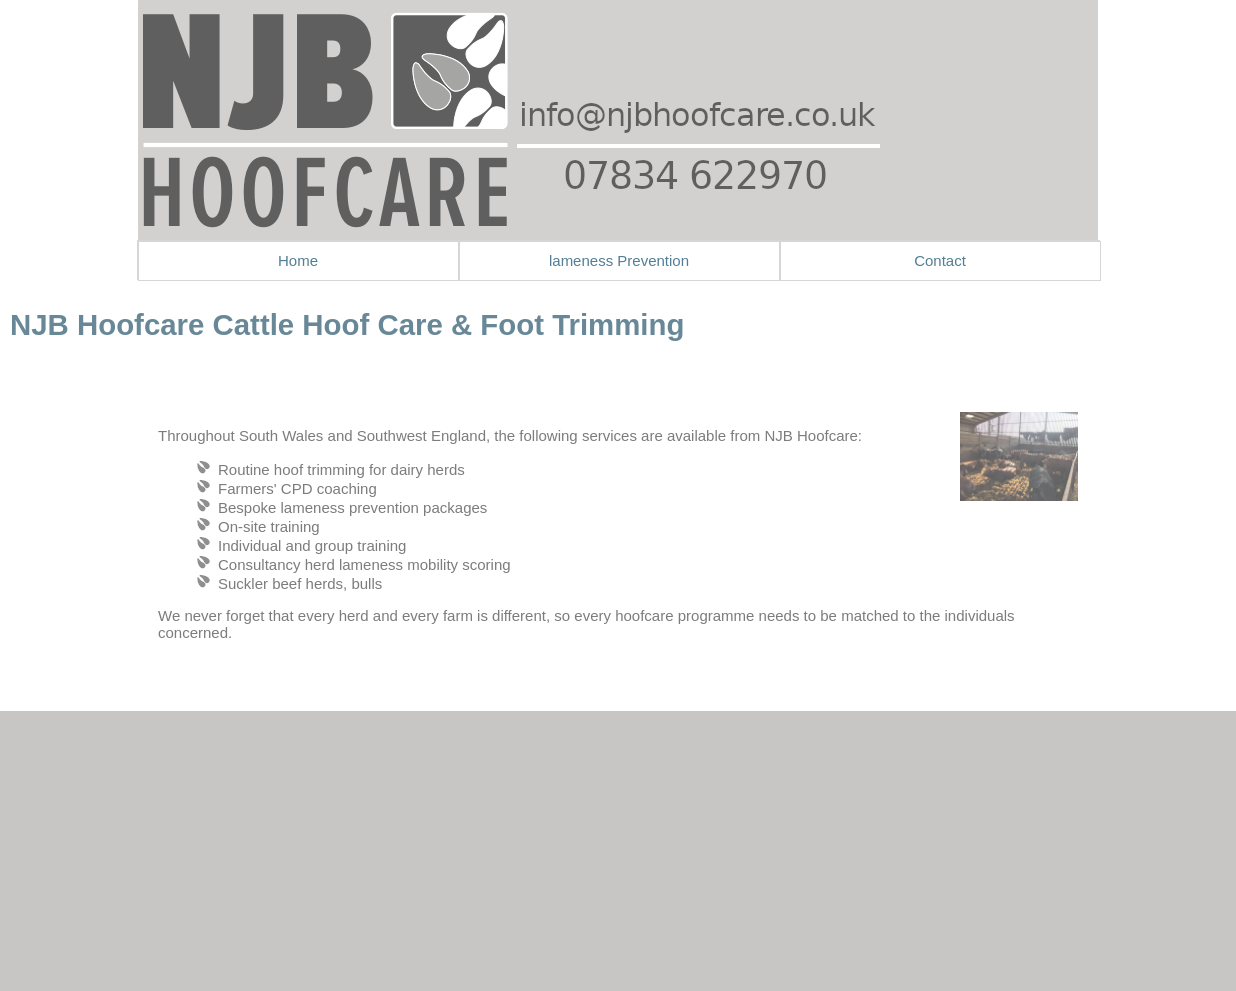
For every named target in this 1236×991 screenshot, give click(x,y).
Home (298, 260)
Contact (940, 260)
